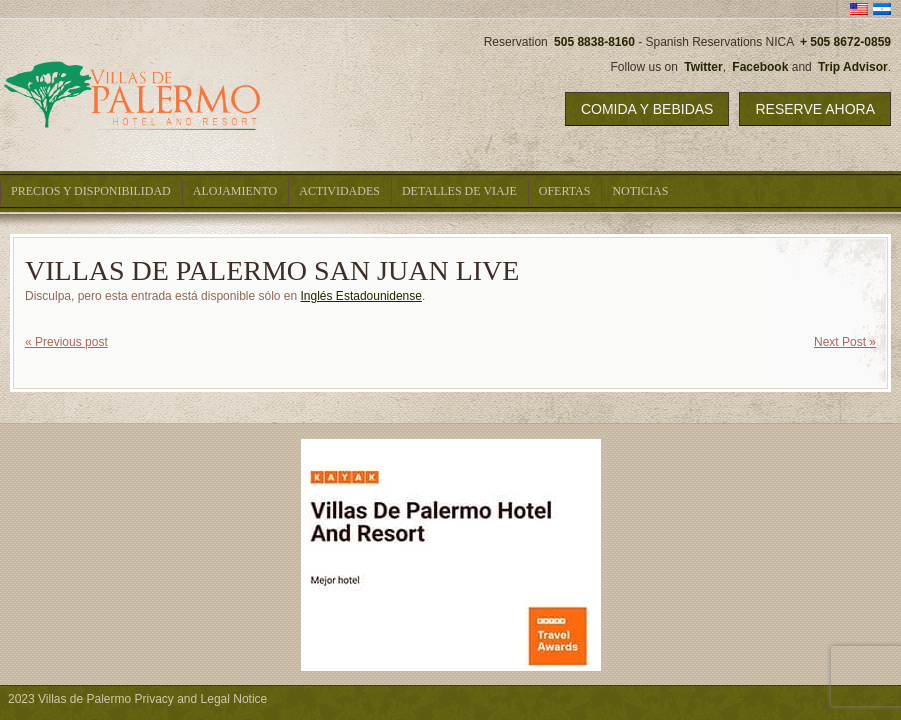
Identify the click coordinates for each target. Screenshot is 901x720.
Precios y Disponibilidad (91, 191)
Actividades (339, 191)
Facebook (760, 67)
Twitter (703, 67)
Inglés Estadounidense (361, 296)
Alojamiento (235, 191)
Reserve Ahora (815, 109)
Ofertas (565, 191)
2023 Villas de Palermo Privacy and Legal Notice (137, 699)
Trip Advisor (853, 67)
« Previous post (66, 342)
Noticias (640, 191)
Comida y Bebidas (647, 109)
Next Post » (845, 342)
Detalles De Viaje (459, 191)
